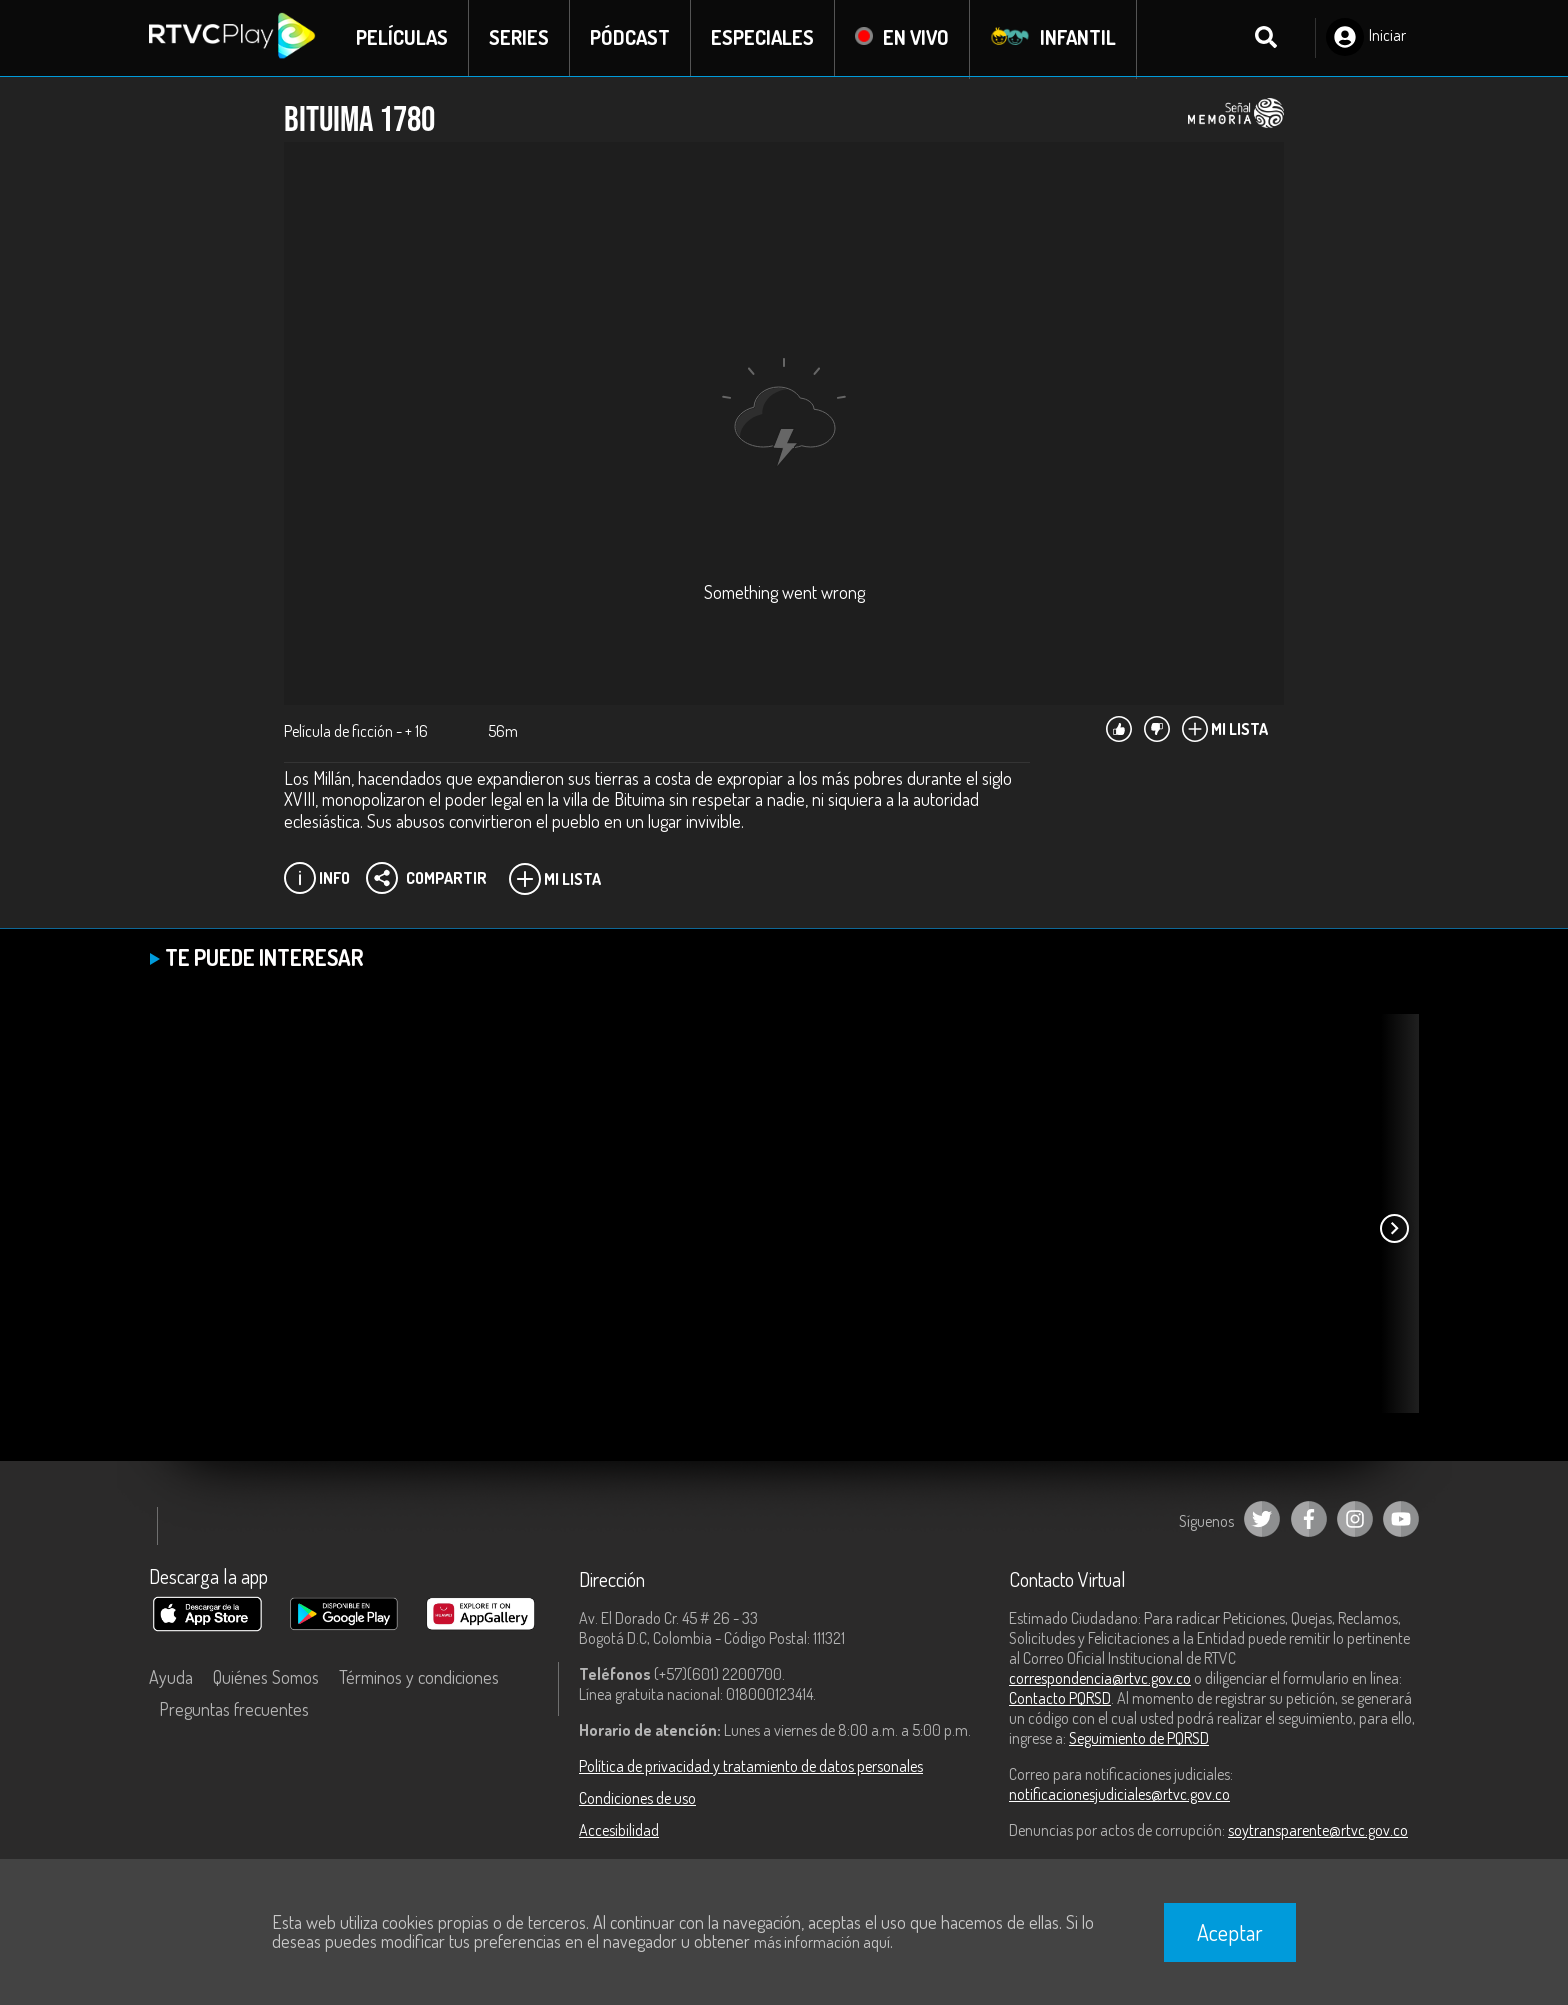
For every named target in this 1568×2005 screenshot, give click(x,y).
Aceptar (1230, 1932)
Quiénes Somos (266, 1678)
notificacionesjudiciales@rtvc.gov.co (1119, 1795)
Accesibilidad (619, 1831)
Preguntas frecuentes (234, 1710)
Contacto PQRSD (1060, 1699)
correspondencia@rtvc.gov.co (1100, 1679)
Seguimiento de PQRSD (1139, 1739)
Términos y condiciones (419, 1678)
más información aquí (822, 1942)
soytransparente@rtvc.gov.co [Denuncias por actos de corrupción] (1318, 1831)
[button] (1394, 1230)
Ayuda (171, 1678)
